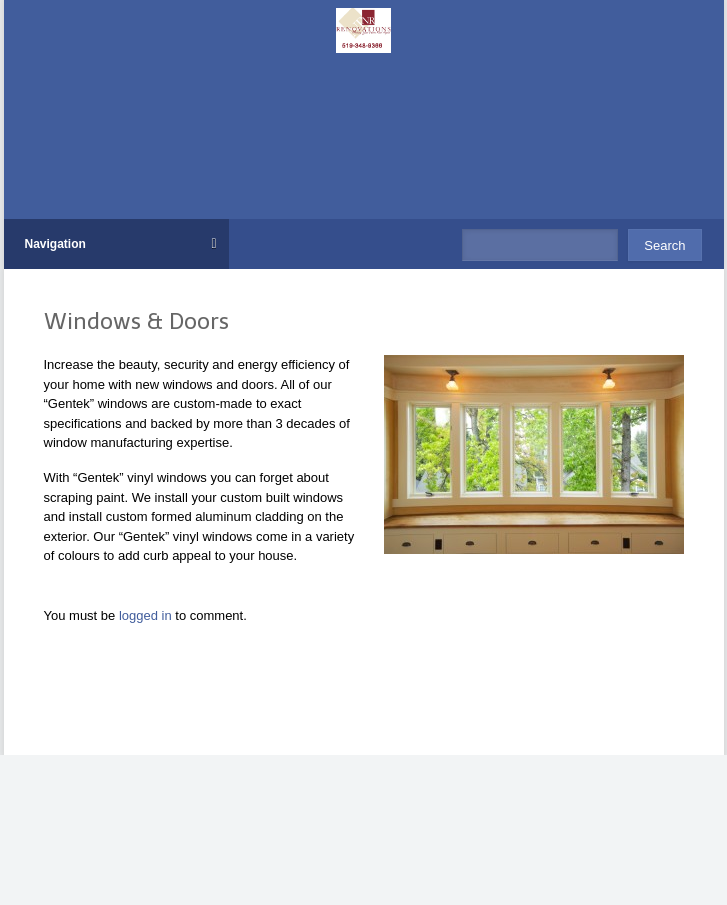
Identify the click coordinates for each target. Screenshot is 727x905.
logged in (147, 615)
